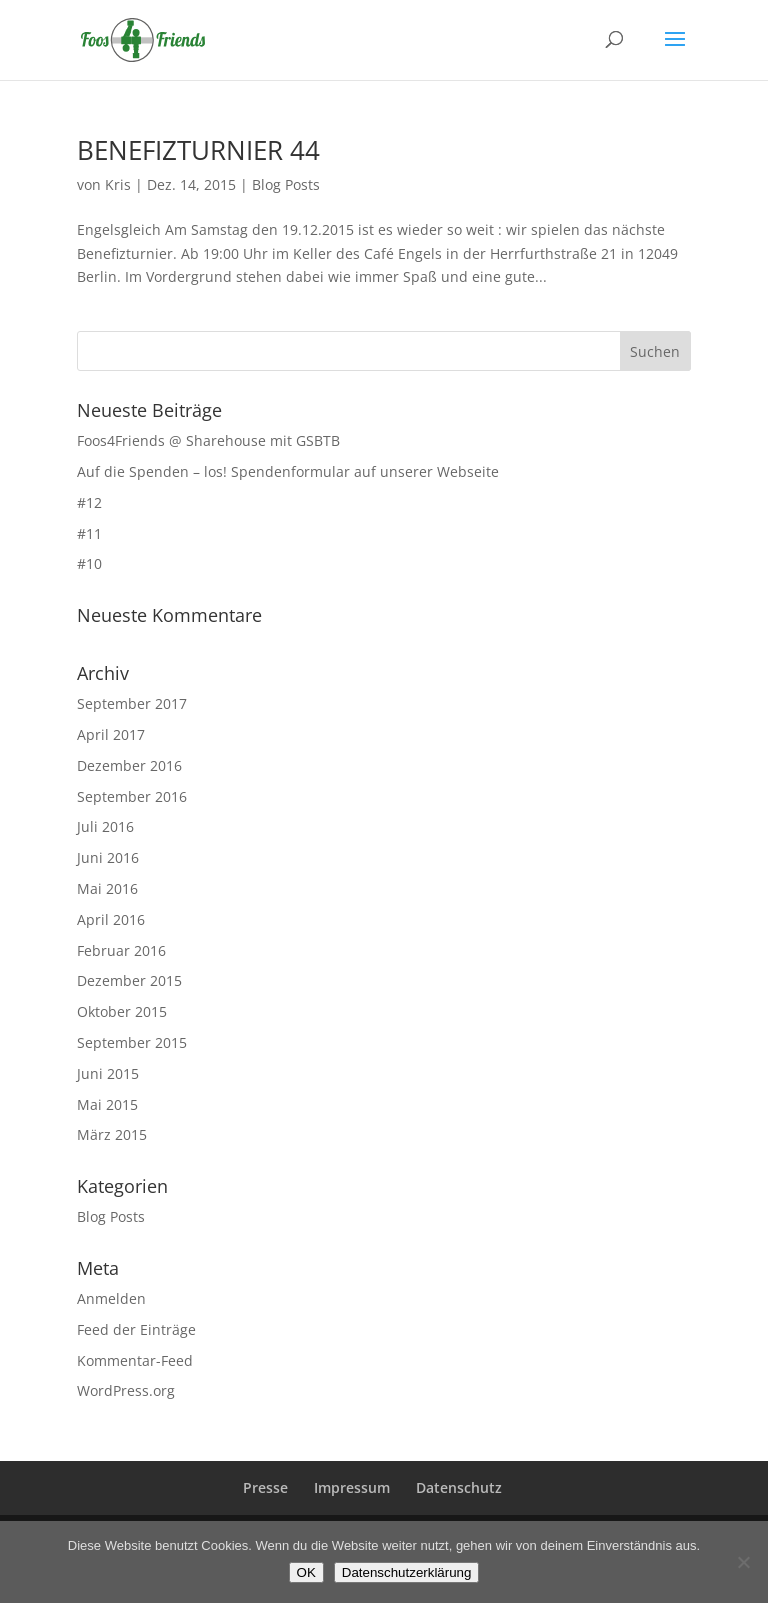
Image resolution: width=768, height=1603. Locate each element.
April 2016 (111, 919)
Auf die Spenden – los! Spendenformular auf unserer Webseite (288, 471)
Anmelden (111, 1298)
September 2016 (132, 796)
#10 (89, 563)
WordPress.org (126, 1390)
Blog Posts (286, 184)
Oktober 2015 (122, 1011)
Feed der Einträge (136, 1329)
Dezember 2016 (129, 765)
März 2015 (112, 1134)
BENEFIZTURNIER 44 (198, 150)
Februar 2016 (121, 950)
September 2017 (132, 703)
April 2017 (111, 734)
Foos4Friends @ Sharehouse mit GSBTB (208, 440)
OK (306, 1572)
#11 (89, 533)
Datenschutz (459, 1487)
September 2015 (132, 1042)
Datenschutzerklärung (407, 1572)
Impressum (352, 1487)
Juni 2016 (108, 857)
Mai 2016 (107, 888)
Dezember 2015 (129, 980)
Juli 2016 (105, 826)
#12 (89, 502)
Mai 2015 (107, 1104)
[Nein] (743, 1562)
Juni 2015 (108, 1073)
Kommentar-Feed (135, 1360)
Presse (265, 1487)
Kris (118, 184)
